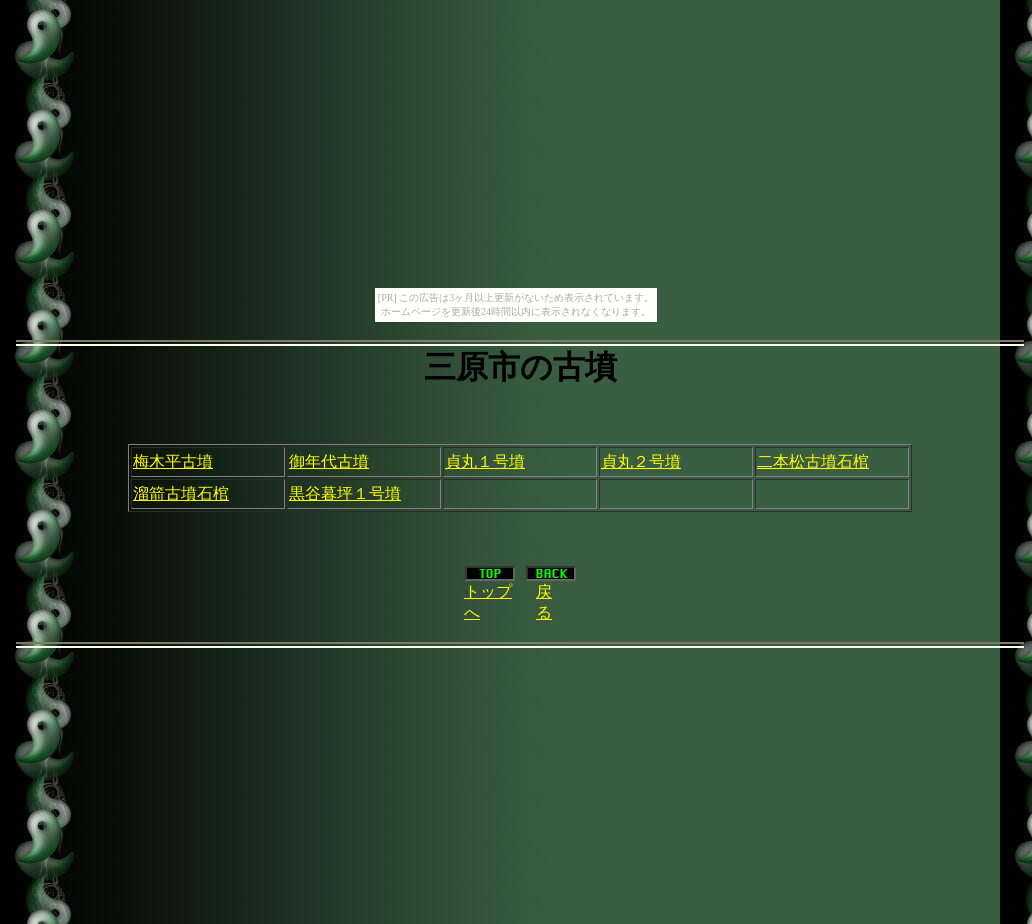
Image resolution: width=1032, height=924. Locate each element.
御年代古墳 (329, 461)
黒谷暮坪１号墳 (345, 493)
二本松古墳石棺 (813, 461)
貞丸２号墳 (641, 461)
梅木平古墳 (173, 461)
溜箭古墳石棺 (181, 493)
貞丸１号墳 (485, 461)
